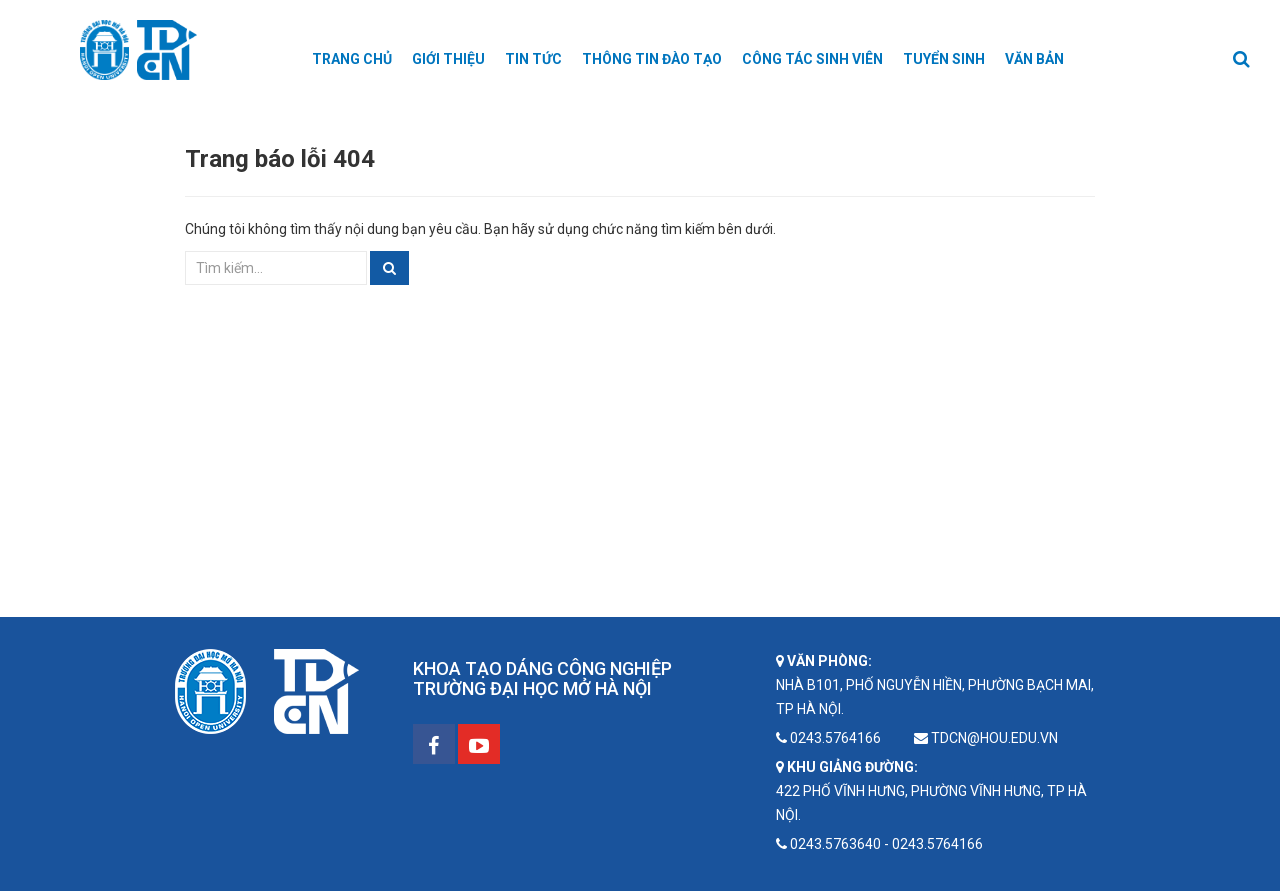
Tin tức (533, 59)
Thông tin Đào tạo (652, 59)
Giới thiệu (448, 59)
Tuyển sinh (944, 59)
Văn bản (1034, 59)
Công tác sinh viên (812, 59)
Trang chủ (352, 59)
